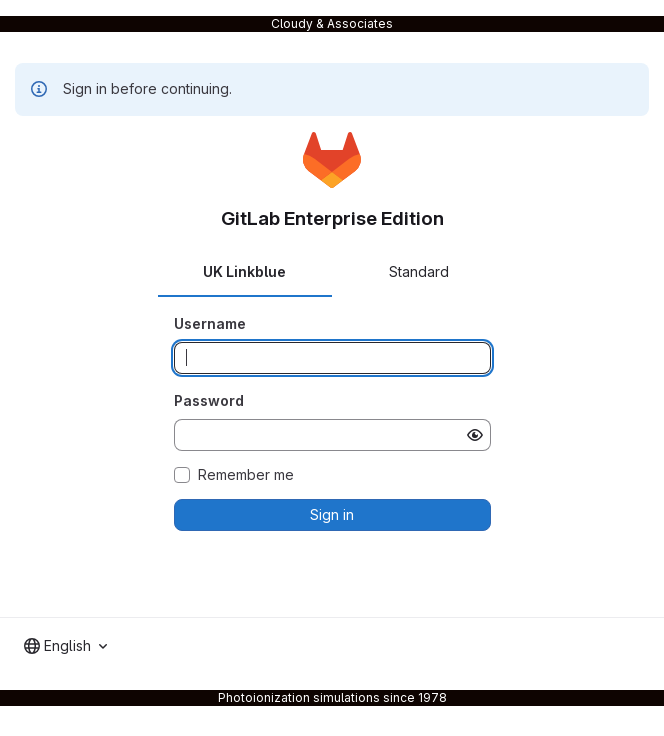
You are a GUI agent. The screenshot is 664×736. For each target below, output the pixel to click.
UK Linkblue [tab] (244, 271)
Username (210, 323)
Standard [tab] (419, 271)
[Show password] (475, 435)
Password (209, 400)
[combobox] (65, 646)
